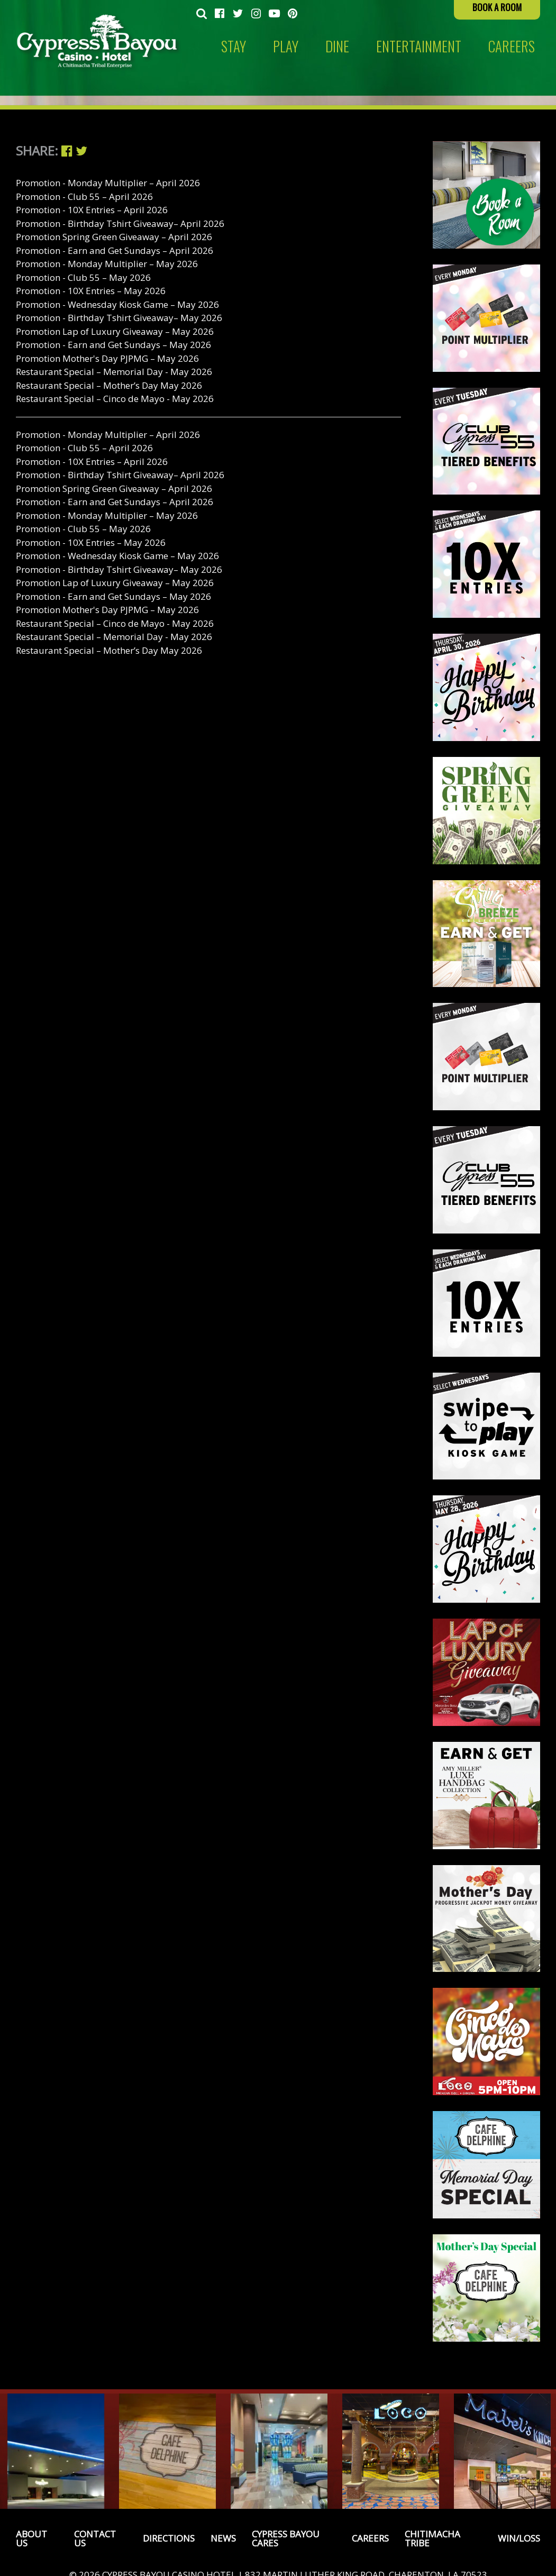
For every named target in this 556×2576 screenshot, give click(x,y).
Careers (370, 2538)
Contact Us (95, 2538)
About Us (31, 2538)
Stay (233, 46)
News (223, 2538)
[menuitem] (202, 14)
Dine (337, 46)
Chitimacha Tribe (432, 2538)
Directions (169, 2538)
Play (285, 46)
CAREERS (511, 46)
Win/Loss (519, 2538)
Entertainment (418, 46)
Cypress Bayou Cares (286, 2538)
